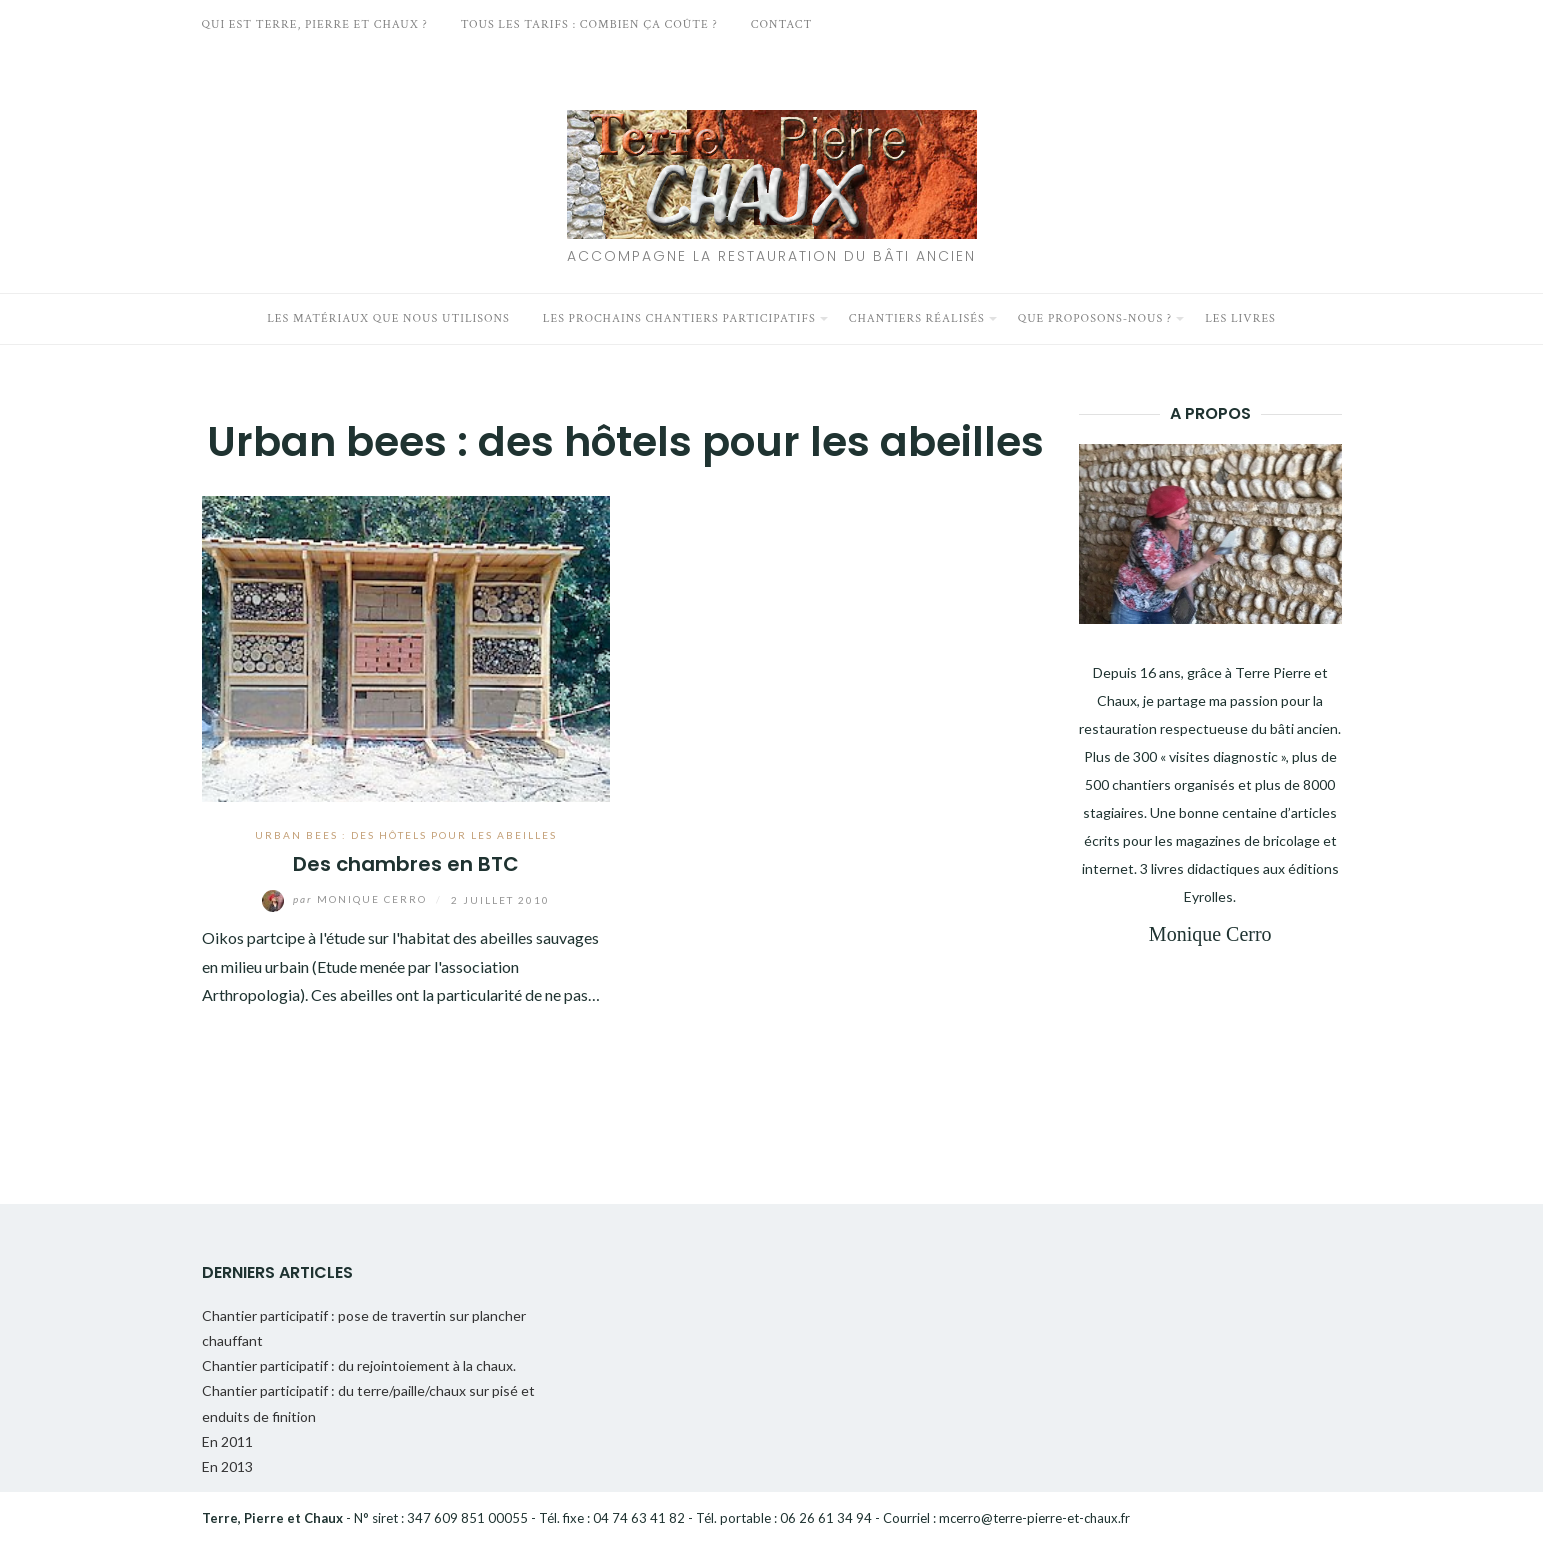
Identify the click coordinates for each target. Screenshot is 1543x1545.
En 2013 (227, 1466)
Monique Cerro (346, 899)
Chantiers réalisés (917, 318)
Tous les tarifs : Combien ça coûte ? (589, 24)
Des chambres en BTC (406, 864)
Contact (782, 24)
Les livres (1240, 318)
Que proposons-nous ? (1095, 318)
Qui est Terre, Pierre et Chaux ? (315, 24)
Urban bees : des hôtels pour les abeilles (406, 835)
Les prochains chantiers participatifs (679, 318)
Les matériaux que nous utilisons (388, 318)
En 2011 (227, 1441)
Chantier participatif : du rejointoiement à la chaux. (359, 1365)
